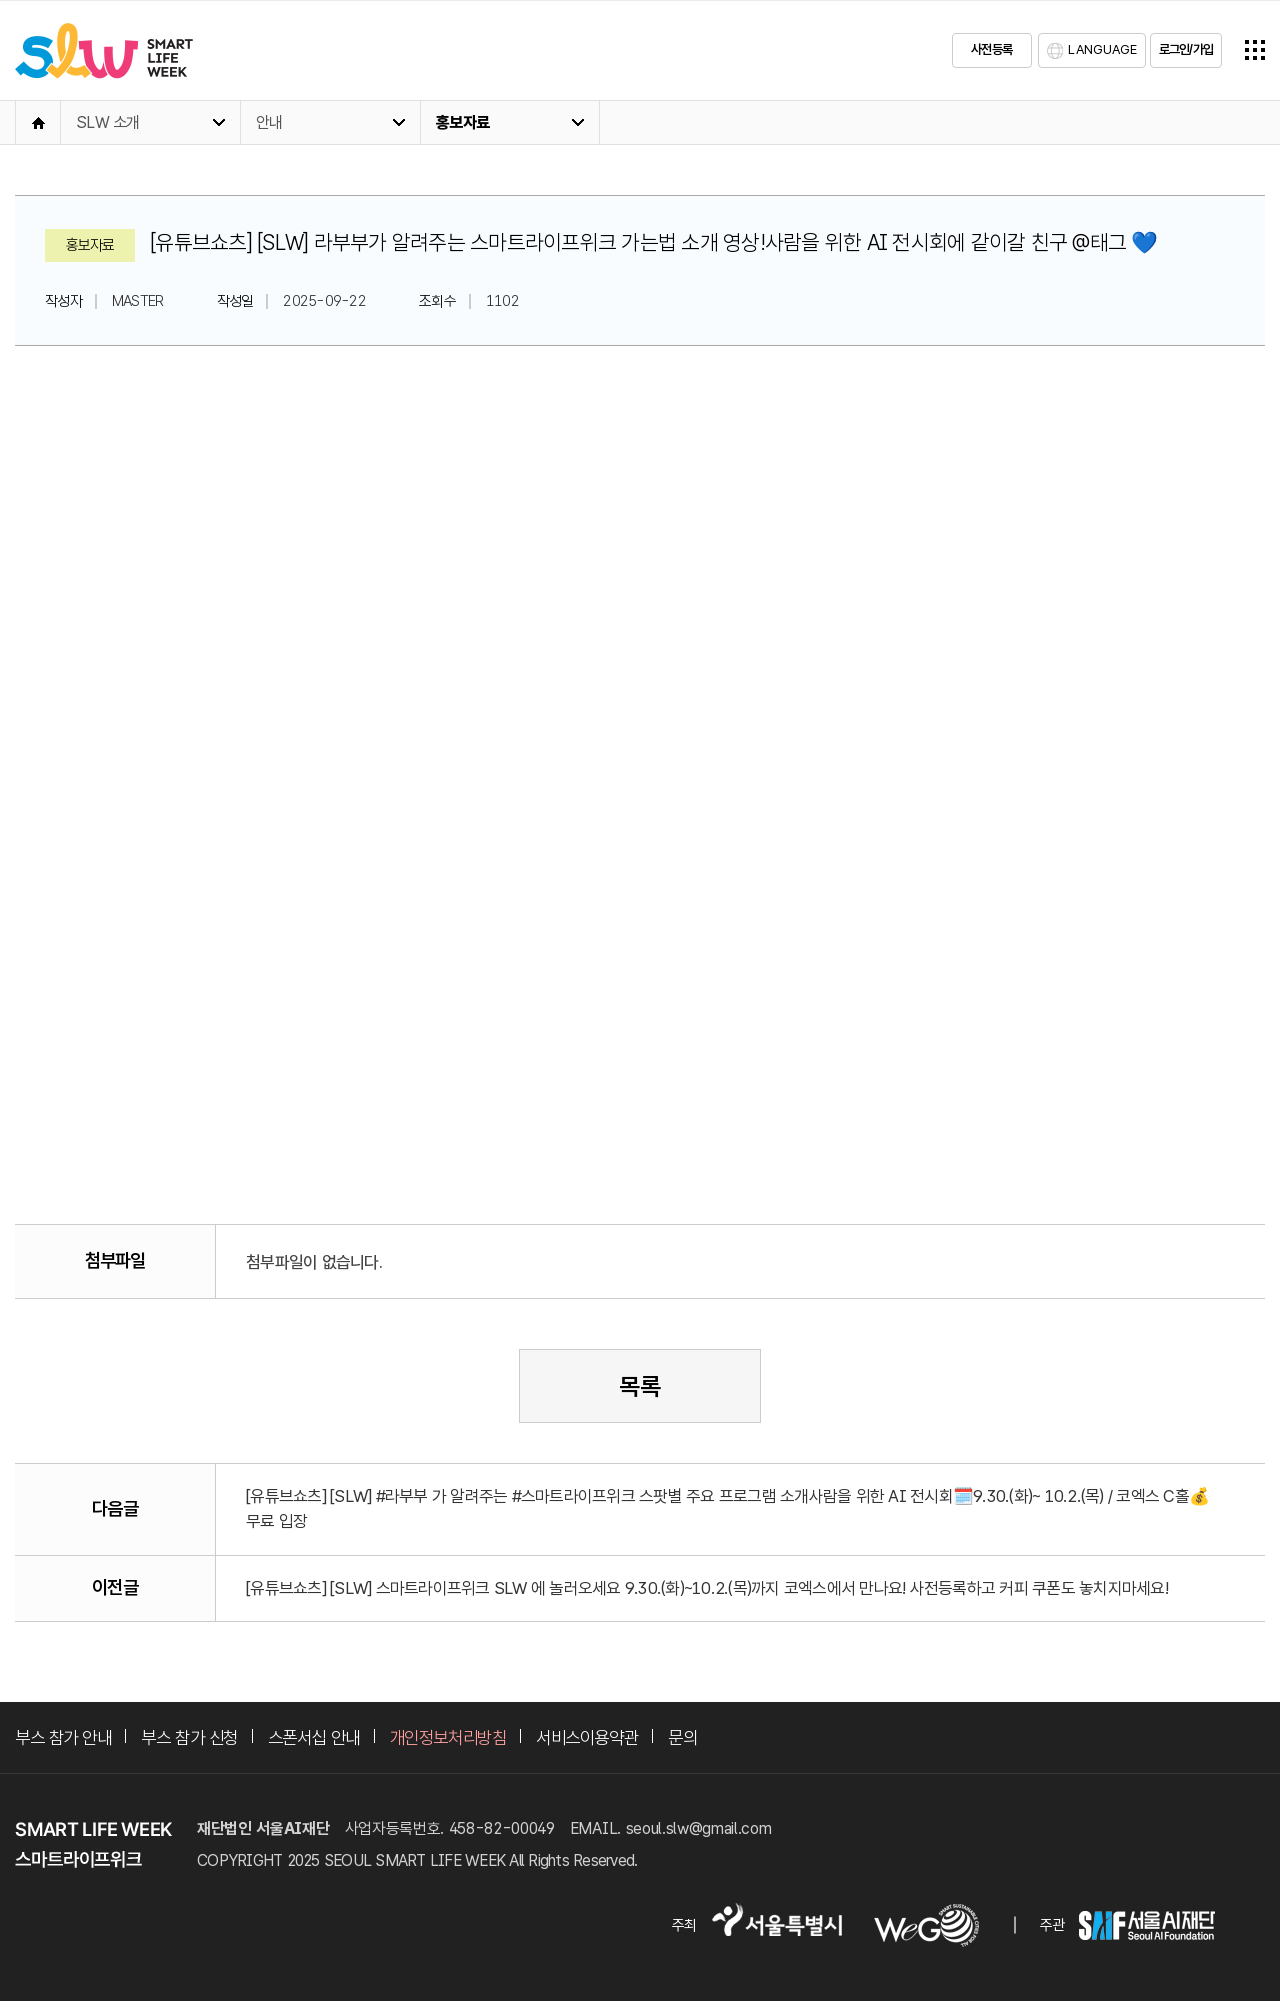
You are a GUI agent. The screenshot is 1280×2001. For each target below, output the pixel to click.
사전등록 (991, 49)
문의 (682, 1737)
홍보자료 (462, 122)
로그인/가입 (1186, 49)
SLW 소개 (108, 122)
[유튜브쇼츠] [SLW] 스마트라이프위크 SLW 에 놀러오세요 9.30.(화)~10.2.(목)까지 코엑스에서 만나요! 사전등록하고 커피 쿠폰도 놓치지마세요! (707, 1588)
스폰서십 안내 (314, 1737)
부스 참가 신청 (189, 1737)
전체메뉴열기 (1255, 50)
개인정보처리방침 (448, 1737)
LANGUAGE (1102, 49)
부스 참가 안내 (63, 1737)
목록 (640, 1386)
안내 (269, 122)
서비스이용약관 (587, 1737)
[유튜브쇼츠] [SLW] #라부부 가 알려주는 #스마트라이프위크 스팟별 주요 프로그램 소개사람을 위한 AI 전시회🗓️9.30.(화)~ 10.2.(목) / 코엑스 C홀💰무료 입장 (727, 1508)
